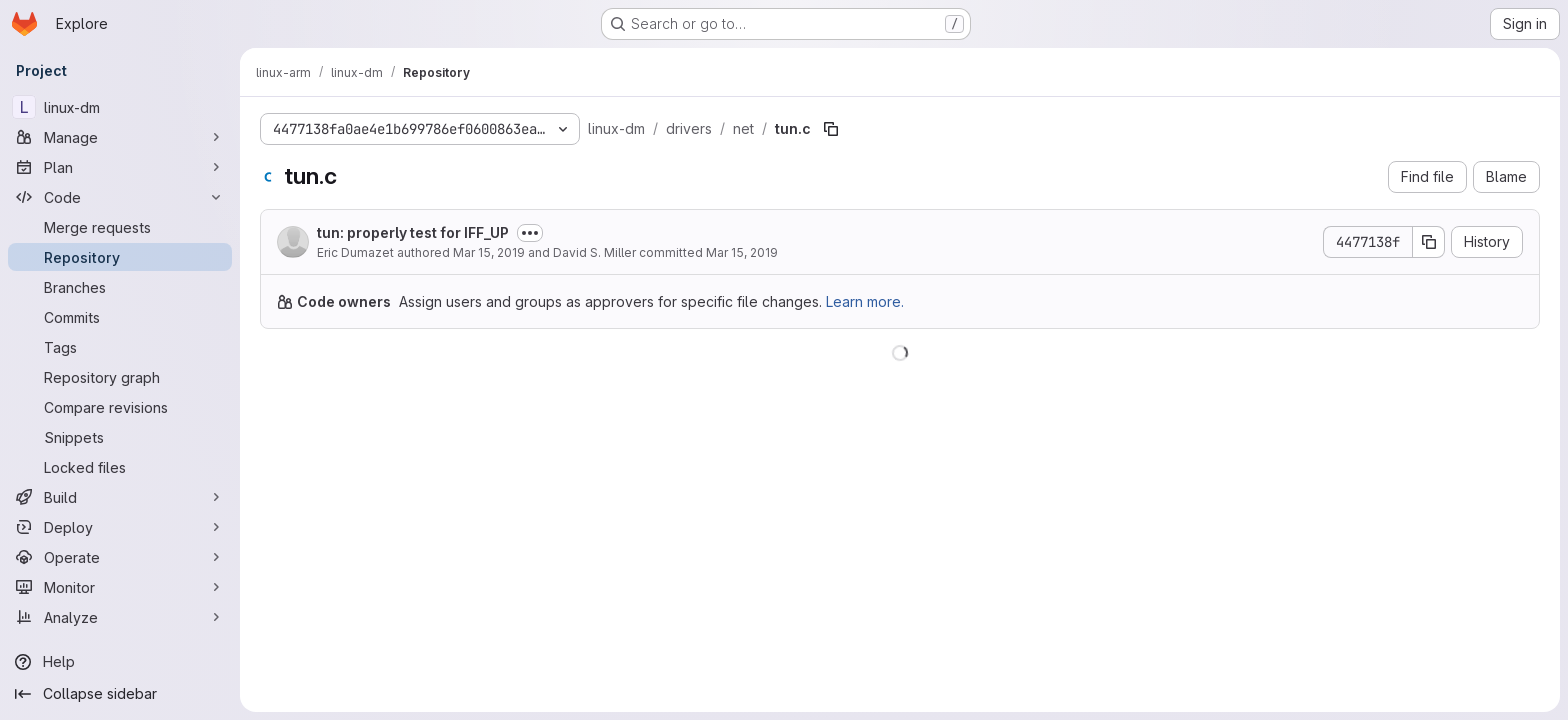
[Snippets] (120, 437)
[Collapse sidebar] (120, 694)
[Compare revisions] (120, 407)
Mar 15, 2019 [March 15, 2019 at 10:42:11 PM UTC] (742, 252)
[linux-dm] (120, 107)
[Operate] (120, 557)
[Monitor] (120, 587)
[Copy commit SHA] (1429, 242)
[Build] (120, 497)
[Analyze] (120, 617)
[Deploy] (120, 527)
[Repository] (120, 257)
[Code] (120, 197)
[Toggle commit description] (530, 233)
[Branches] (120, 287)
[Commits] (120, 317)
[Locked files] (120, 467)
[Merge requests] (120, 227)
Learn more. (865, 301)
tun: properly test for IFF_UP (413, 232)
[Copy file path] (831, 129)
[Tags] (120, 347)
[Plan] (120, 167)
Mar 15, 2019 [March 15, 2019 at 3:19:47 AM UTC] (489, 252)
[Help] (120, 662)
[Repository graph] (120, 377)
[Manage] (120, 137)
